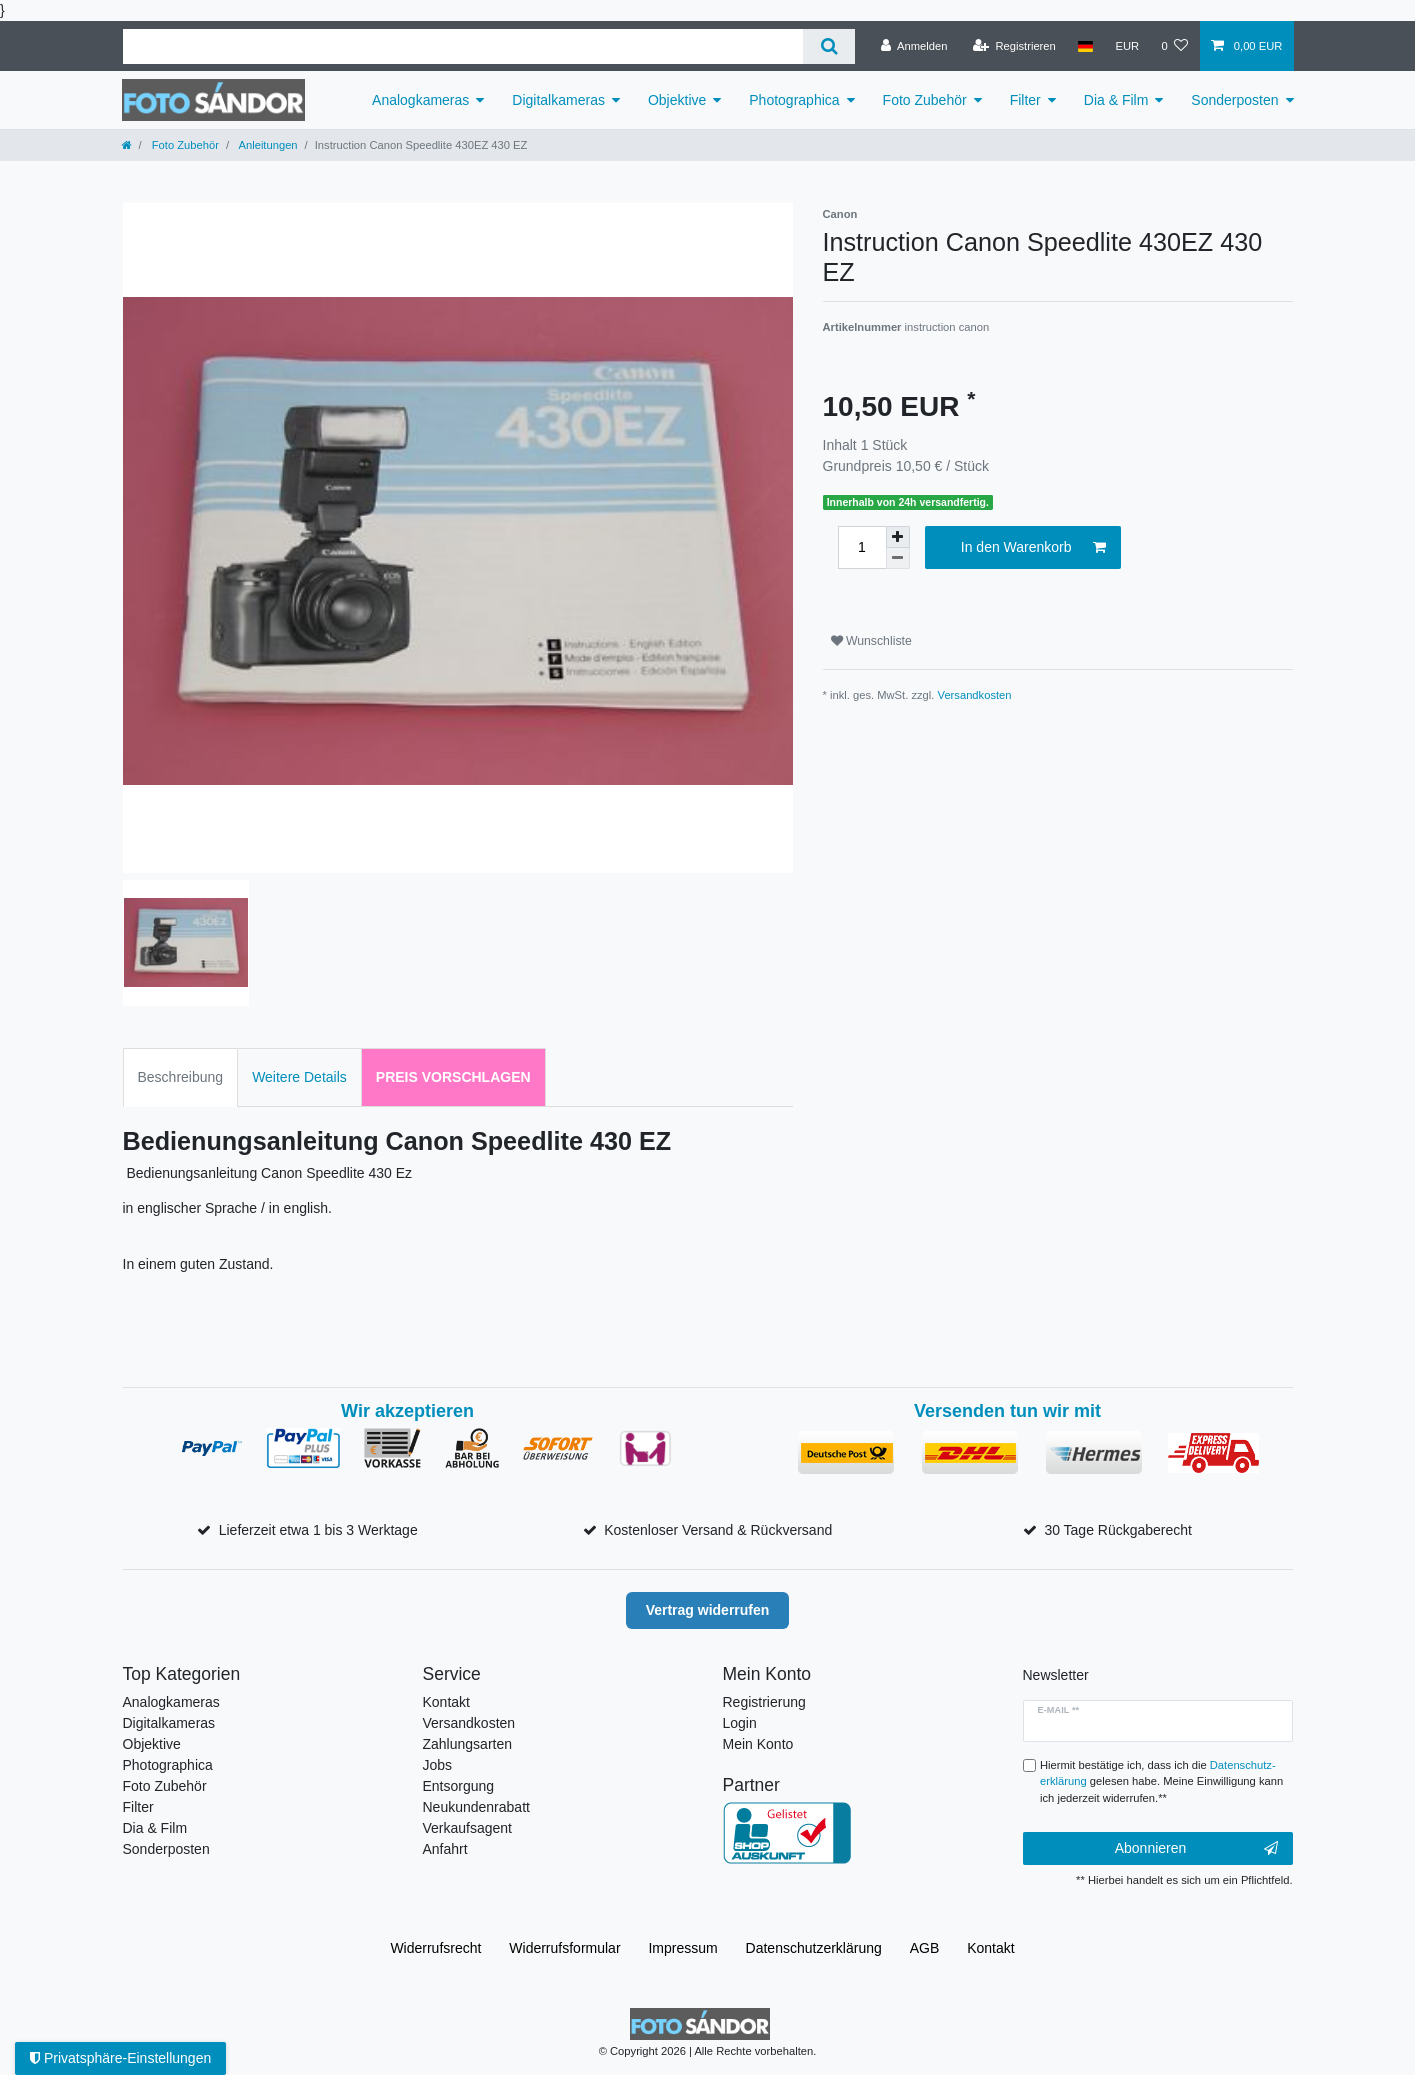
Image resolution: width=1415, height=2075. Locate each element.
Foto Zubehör (925, 100)
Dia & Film (1116, 100)
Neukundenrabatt (476, 1807)
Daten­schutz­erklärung (814, 1948)
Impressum (682, 1948)
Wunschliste (871, 641)
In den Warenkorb (1033, 548)
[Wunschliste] (1174, 46)
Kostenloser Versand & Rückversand (718, 1530)
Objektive (677, 100)
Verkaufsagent (468, 1828)
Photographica (794, 100)
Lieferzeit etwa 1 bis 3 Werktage (318, 1530)
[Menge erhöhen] (898, 537)
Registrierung (764, 1702)
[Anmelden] (914, 46)
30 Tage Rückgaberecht (1118, 1530)
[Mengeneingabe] (862, 547)
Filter (1025, 100)
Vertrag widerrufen (708, 1610)
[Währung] (1127, 46)
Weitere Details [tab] (299, 1077)
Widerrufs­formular (564, 1948)
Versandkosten (975, 695)
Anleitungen (267, 145)
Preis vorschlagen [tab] (453, 1077)
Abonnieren (1196, 1849)
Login (740, 1723)
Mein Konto (758, 1744)
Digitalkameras (558, 100)
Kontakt (446, 1702)
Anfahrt (445, 1849)
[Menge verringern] (898, 558)
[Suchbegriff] (463, 46)
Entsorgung (459, 1786)
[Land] (1085, 46)
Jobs (438, 1765)
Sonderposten (1234, 100)
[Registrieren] (1014, 46)
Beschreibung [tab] (181, 1077)
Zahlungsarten (468, 1744)
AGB (925, 1948)
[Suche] (828, 46)
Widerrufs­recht (435, 1948)
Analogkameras (420, 100)
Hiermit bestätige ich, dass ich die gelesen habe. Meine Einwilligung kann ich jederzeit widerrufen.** (1161, 1782)
